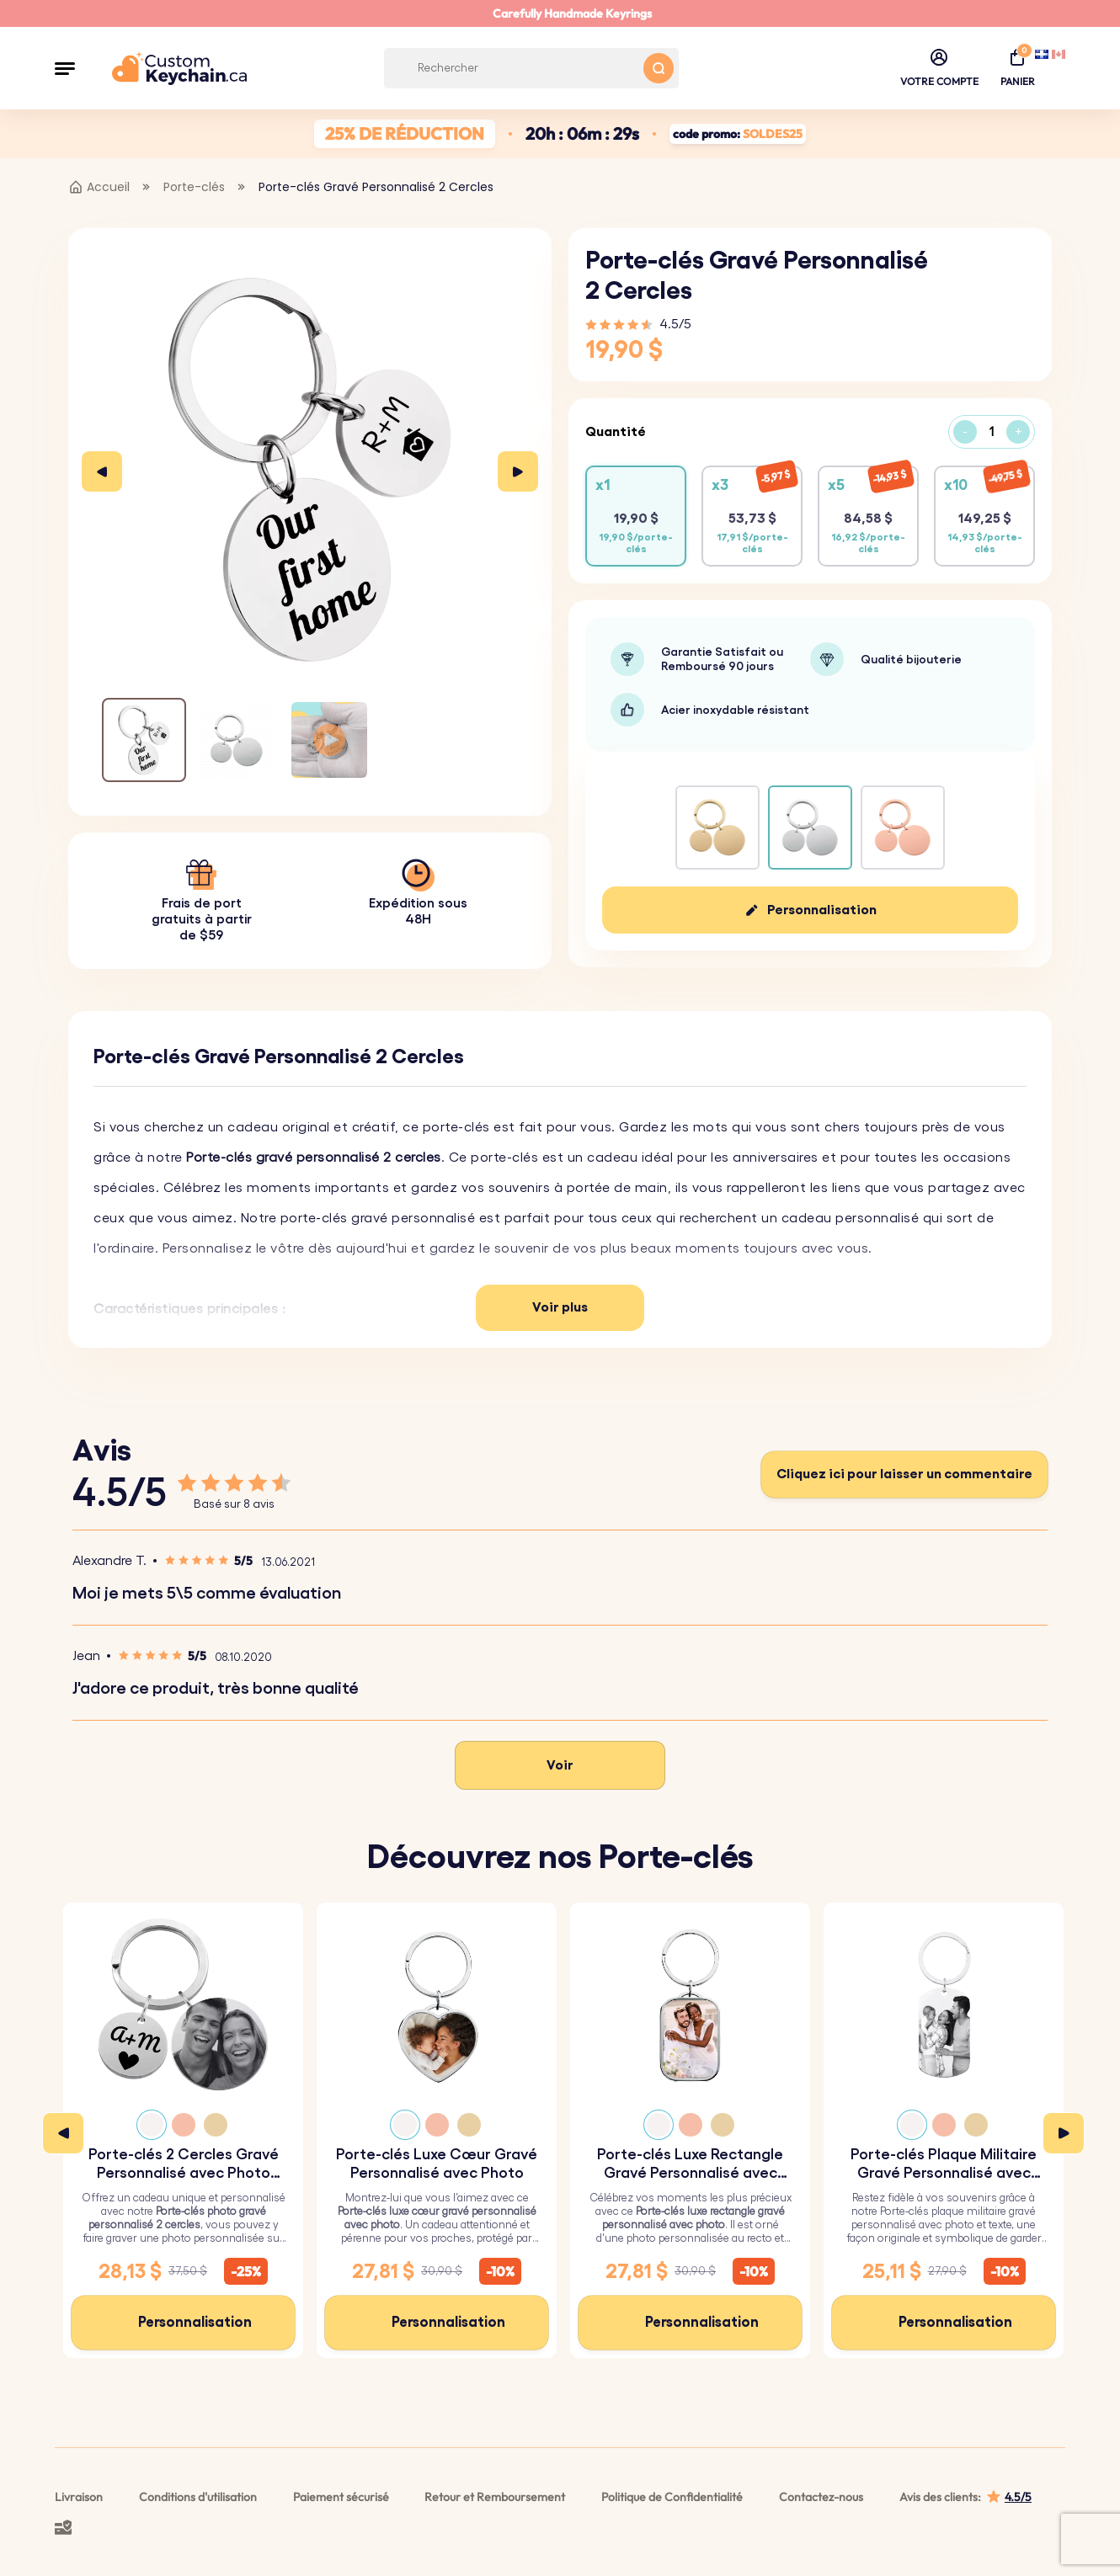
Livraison (79, 2496)
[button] (65, 68)
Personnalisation (822, 910)
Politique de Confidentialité (672, 2496)
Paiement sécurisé (341, 2496)
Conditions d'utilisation (198, 2496)
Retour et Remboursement (494, 2496)
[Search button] (658, 68)
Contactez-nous (821, 2496)
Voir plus (560, 1307)
